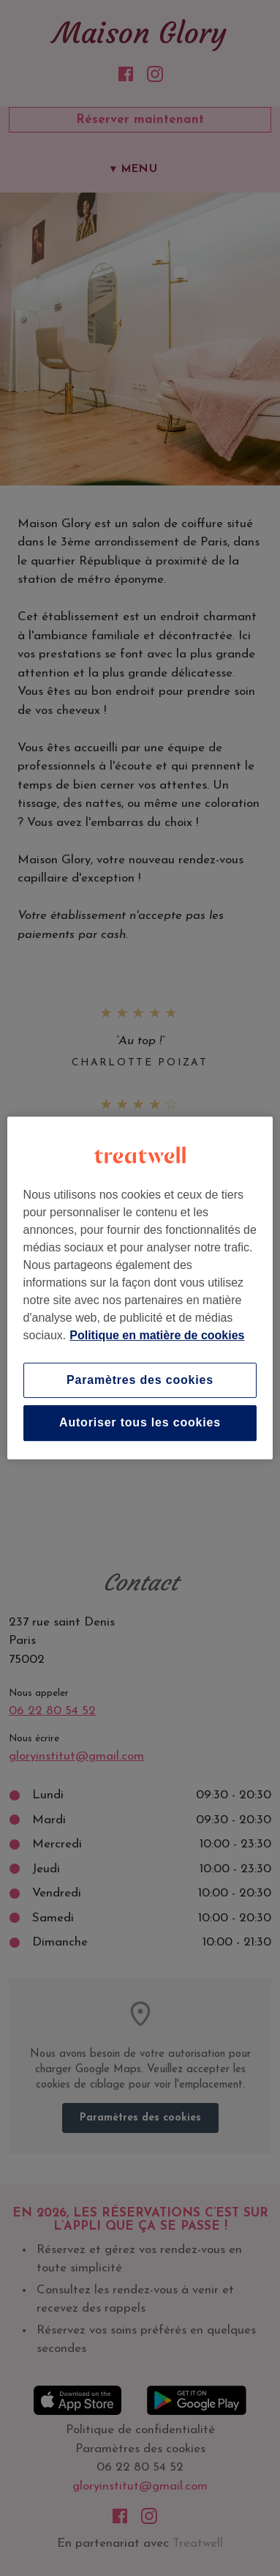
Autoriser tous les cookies (140, 1423)
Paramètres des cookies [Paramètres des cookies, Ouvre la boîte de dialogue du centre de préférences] (140, 1380)
